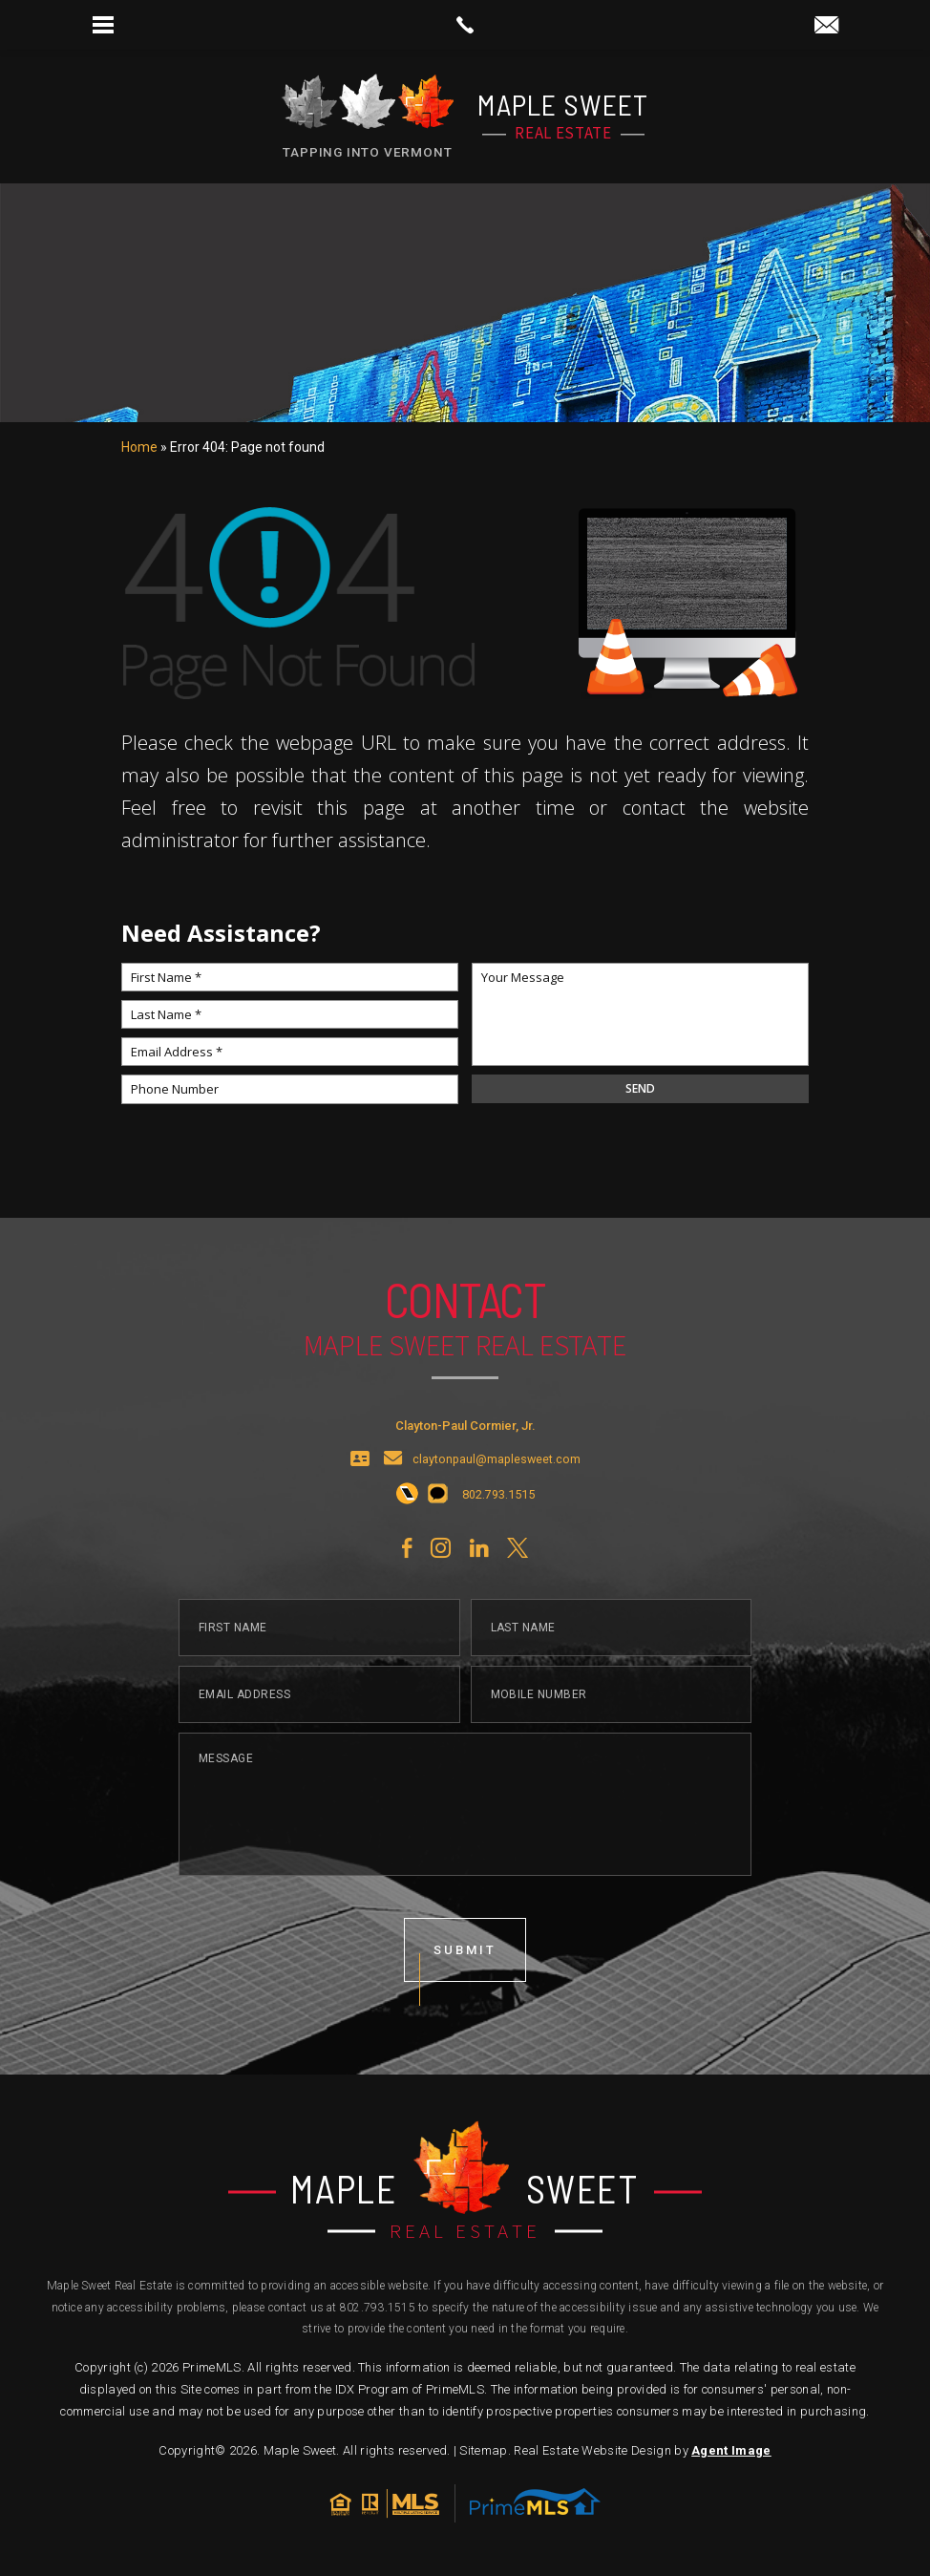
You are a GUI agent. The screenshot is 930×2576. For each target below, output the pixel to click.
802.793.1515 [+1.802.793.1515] (377, 2307)
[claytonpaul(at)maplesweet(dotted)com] (826, 26)
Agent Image (731, 2450)
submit (465, 1958)
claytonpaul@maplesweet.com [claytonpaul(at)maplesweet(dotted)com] (496, 1468)
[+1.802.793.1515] (407, 1504)
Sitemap (483, 2450)
